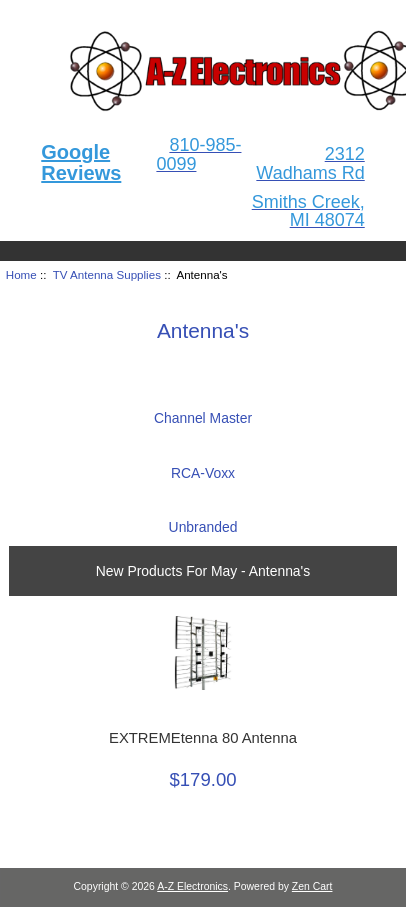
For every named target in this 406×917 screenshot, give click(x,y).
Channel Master (203, 410)
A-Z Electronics (192, 886)
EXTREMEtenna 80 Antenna (203, 738)
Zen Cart (312, 886)
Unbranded (203, 519)
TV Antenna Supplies (107, 274)
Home (290, 14)
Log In (354, 14)
